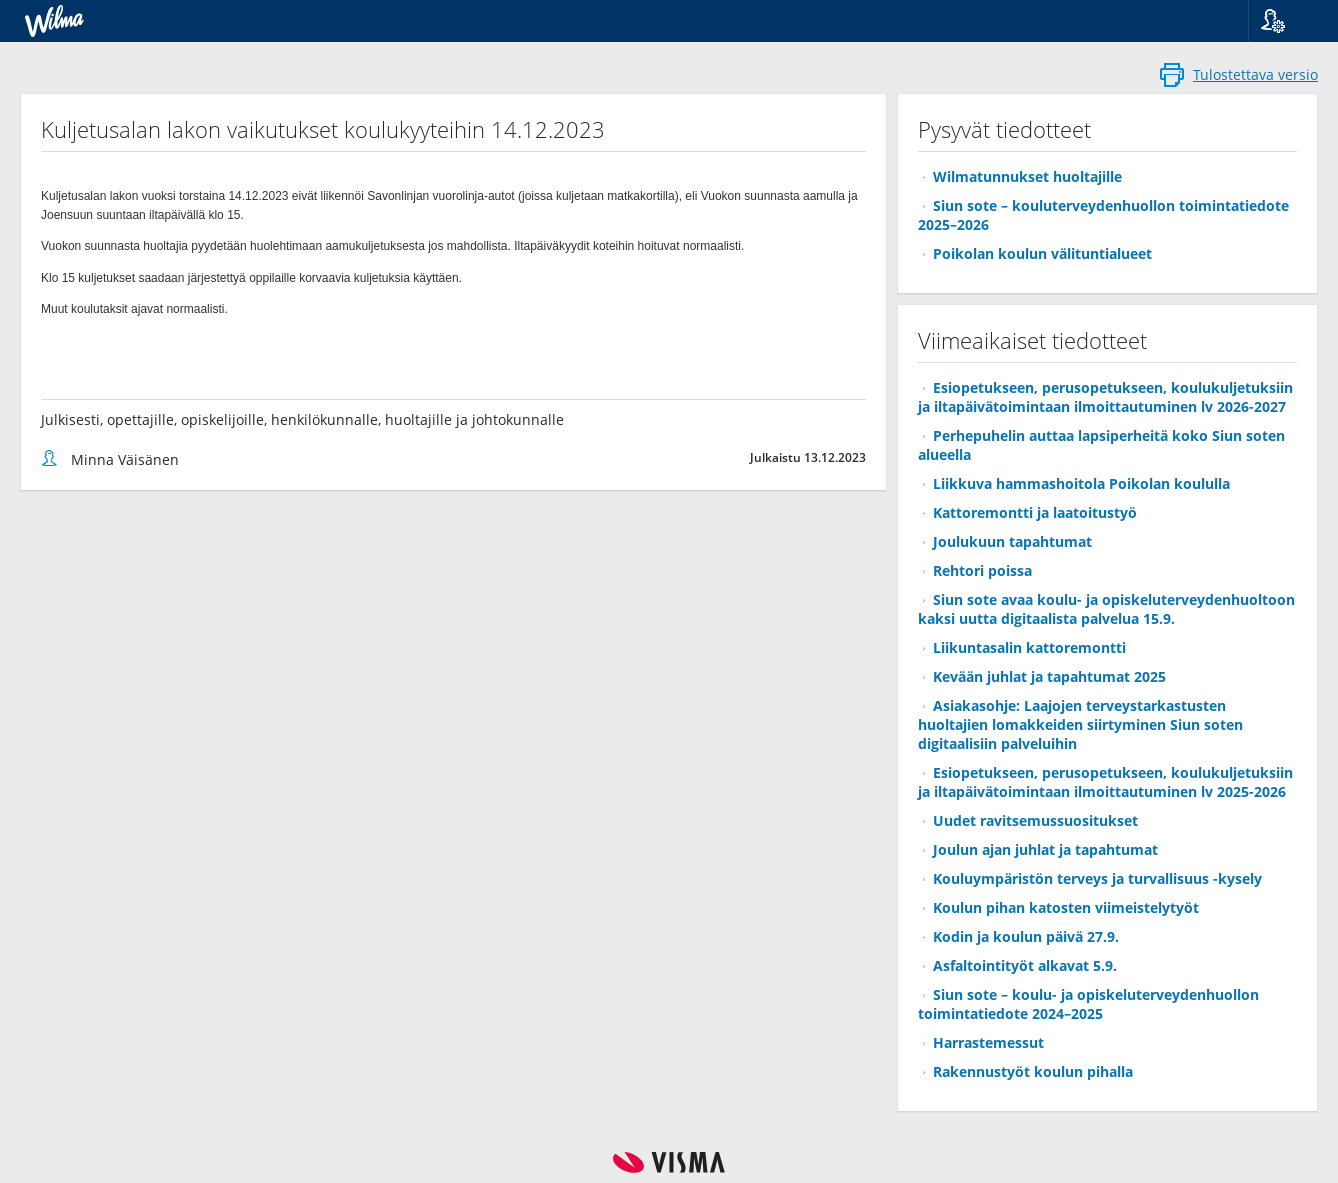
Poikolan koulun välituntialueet (1042, 253)
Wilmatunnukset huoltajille (1027, 176)
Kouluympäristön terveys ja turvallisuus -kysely (1097, 878)
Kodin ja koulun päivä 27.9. (1026, 936)
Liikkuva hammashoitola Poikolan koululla (1081, 483)
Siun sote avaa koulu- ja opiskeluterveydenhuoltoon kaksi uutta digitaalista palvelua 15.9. (1106, 609)
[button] (1285, 21)
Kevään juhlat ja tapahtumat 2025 (1049, 676)
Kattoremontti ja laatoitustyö (1035, 512)
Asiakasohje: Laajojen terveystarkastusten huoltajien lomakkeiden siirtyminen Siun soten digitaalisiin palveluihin (1080, 724)
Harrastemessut (988, 1042)
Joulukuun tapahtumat (1012, 541)
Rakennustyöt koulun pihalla (1033, 1071)
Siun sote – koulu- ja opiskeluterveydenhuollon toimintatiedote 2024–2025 (1088, 1004)
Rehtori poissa (982, 570)
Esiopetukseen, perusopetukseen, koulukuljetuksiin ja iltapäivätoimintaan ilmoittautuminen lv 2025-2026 (1105, 782)
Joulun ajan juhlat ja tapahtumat (1045, 849)
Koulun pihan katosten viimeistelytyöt (1066, 907)
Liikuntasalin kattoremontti (1029, 647)
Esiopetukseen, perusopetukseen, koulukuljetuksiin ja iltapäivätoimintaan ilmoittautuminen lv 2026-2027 (1105, 397)
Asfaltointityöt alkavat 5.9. (1025, 965)
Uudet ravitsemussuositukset (1035, 820)
